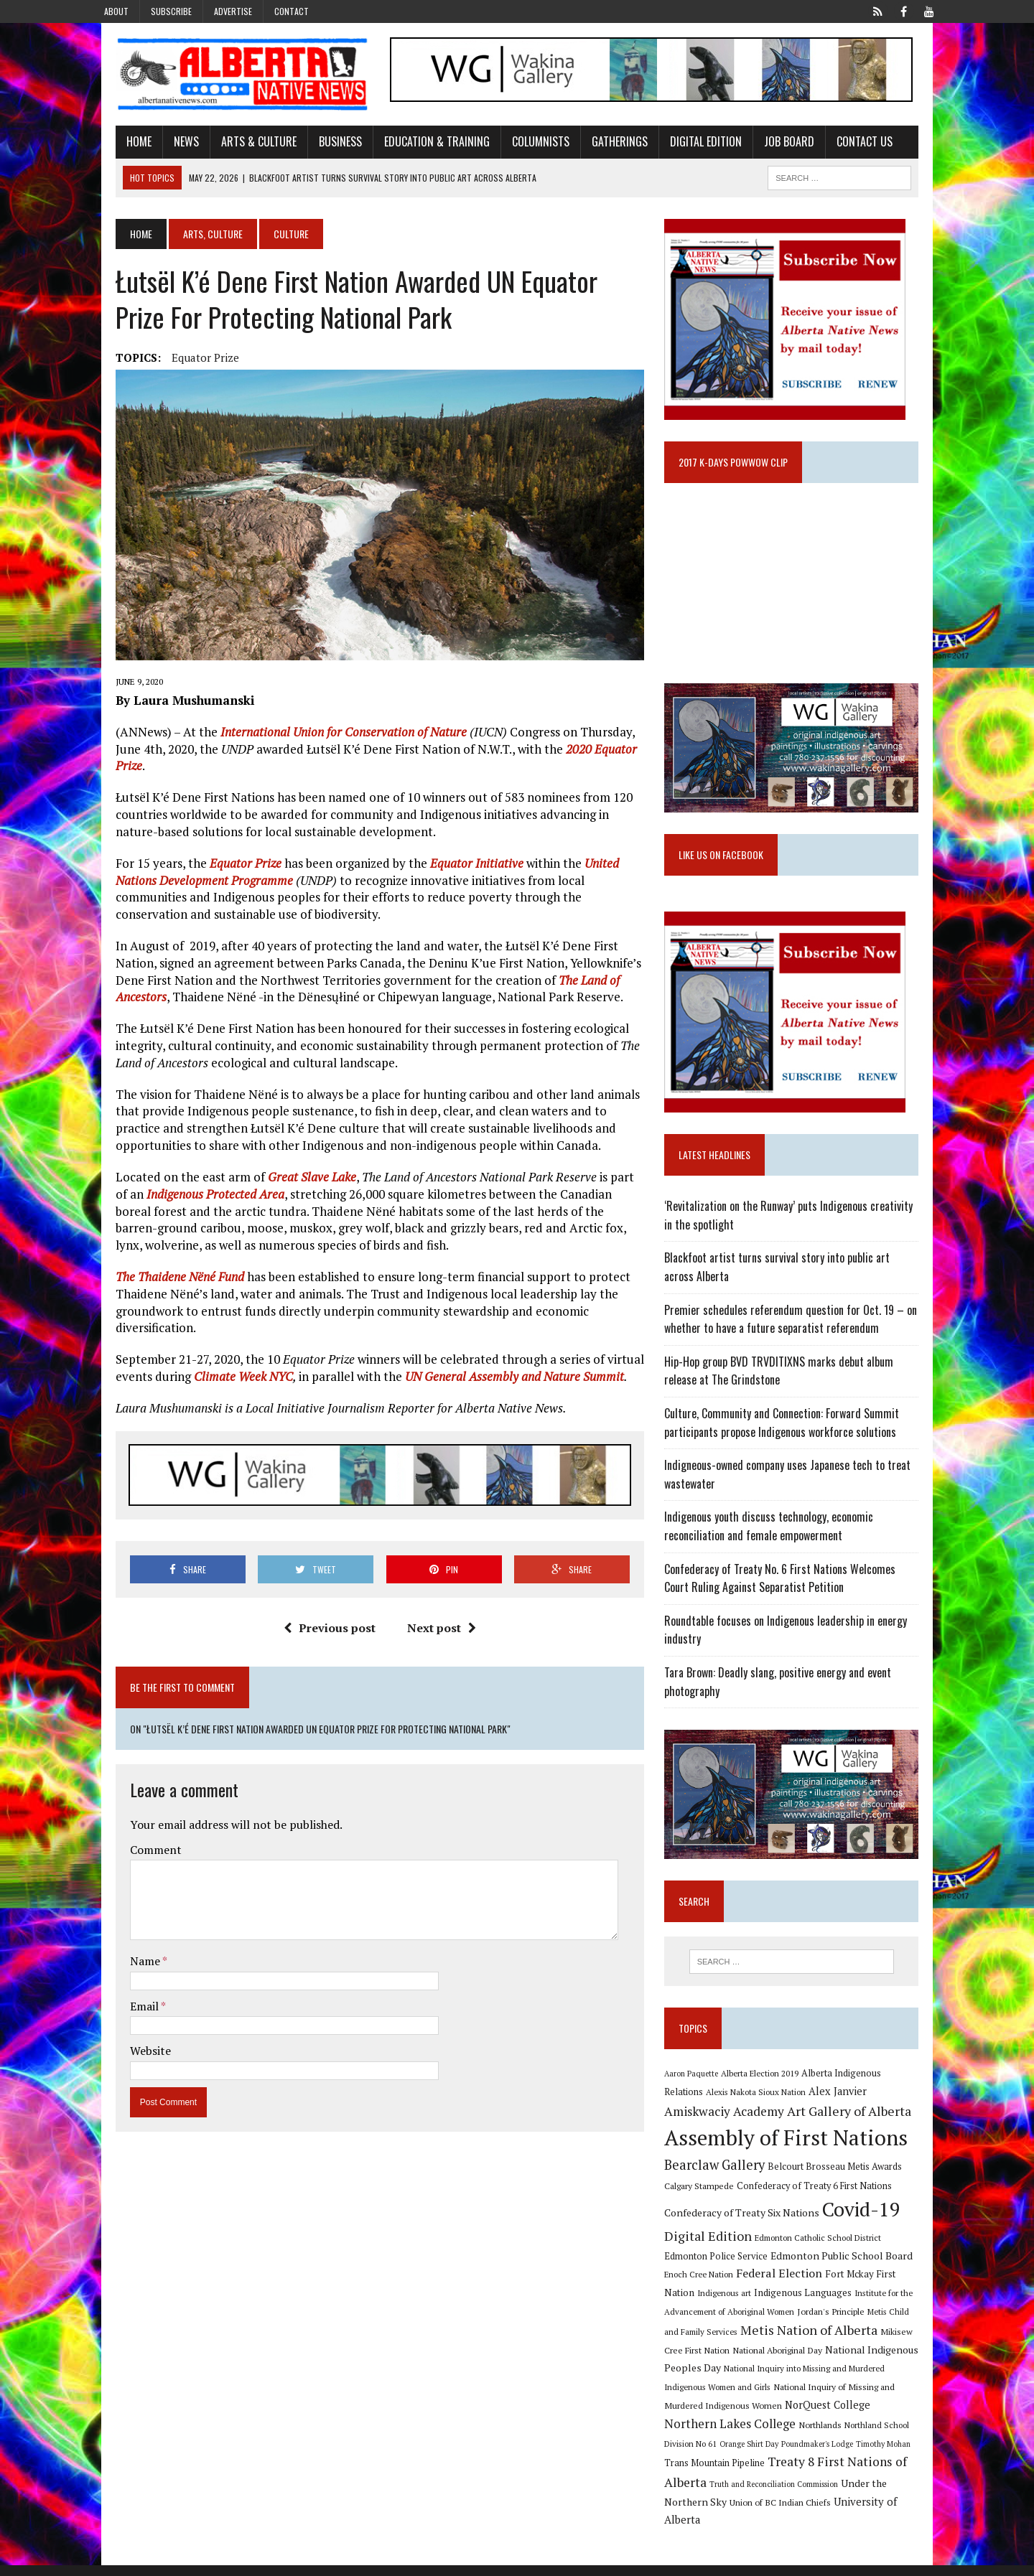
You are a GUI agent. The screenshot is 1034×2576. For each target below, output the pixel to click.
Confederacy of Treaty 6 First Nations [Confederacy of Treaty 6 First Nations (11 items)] (822, 2215)
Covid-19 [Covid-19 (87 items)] (869, 2239)
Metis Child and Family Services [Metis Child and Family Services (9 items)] (870, 2340)
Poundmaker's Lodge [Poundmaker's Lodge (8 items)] (892, 2455)
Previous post (322, 1616)
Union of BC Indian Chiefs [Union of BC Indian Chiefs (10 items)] (805, 2512)
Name (124, 1908)
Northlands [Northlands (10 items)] (916, 2435)
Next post (433, 1616)
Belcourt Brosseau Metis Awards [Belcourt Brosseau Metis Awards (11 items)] (843, 2195)
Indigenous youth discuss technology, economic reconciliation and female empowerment (776, 1545)
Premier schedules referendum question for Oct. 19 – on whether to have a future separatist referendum (798, 1338)
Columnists (518, 145)
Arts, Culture (190, 237)
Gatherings (597, 145)
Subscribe (171, 11)
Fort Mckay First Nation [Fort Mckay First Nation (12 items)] (840, 2302)
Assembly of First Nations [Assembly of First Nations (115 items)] (794, 2167)
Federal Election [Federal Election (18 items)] (742, 2302)
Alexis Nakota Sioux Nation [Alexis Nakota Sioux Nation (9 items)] (722, 2120)
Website (128, 1997)
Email (123, 1952)
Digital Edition (683, 145)
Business (318, 145)
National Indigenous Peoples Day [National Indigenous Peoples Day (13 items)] (841, 2378)
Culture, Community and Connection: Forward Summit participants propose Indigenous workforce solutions (789, 1442)
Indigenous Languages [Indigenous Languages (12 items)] (734, 2321)
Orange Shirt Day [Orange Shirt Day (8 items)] (823, 2455)
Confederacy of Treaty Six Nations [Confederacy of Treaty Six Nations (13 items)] (749, 2242)
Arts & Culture (236, 145)
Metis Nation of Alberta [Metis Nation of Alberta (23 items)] (740, 2359)
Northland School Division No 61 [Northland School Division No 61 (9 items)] (731, 2454)
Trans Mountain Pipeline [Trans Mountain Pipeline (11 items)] (780, 2474)
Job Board (767, 145)
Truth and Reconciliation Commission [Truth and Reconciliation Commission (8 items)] (844, 2494)
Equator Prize (183, 362)
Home (116, 145)
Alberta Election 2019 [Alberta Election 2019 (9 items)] (767, 2101)
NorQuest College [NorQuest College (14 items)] (715, 2435)
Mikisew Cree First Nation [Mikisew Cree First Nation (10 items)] (862, 2360)
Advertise (233, 11)
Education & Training (414, 145)
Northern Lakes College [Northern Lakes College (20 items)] (826, 2434)
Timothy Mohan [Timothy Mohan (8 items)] (699, 2474)
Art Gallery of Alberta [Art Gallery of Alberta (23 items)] (788, 2139)
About (116, 11)
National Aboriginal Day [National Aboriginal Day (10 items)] (717, 2378)
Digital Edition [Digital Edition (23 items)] (716, 2264)
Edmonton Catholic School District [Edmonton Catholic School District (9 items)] (826, 2266)
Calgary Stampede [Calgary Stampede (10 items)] (707, 2214)
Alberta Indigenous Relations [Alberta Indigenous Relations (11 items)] (869, 2101)
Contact (291, 11)
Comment (133, 1796)
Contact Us (842, 145)
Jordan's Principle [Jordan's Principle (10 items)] (775, 2340)
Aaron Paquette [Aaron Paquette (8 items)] (699, 2102)
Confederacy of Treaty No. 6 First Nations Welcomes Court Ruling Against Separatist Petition (801, 1597)
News (164, 145)
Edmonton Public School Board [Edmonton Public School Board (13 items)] (804, 2284)
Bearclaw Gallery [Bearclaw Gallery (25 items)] (722, 2193)
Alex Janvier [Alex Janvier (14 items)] (804, 2120)
